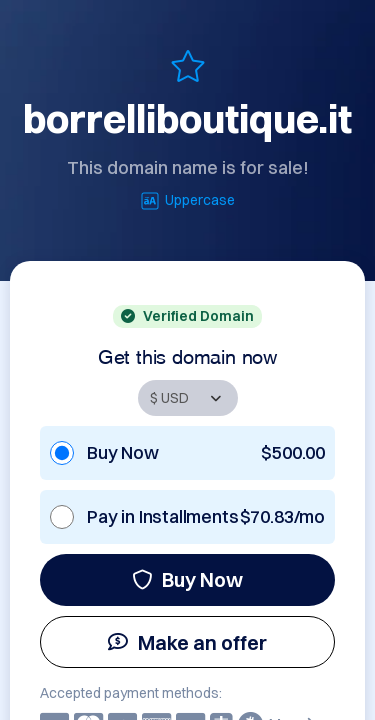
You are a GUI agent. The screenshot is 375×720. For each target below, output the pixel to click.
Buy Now (187, 579)
